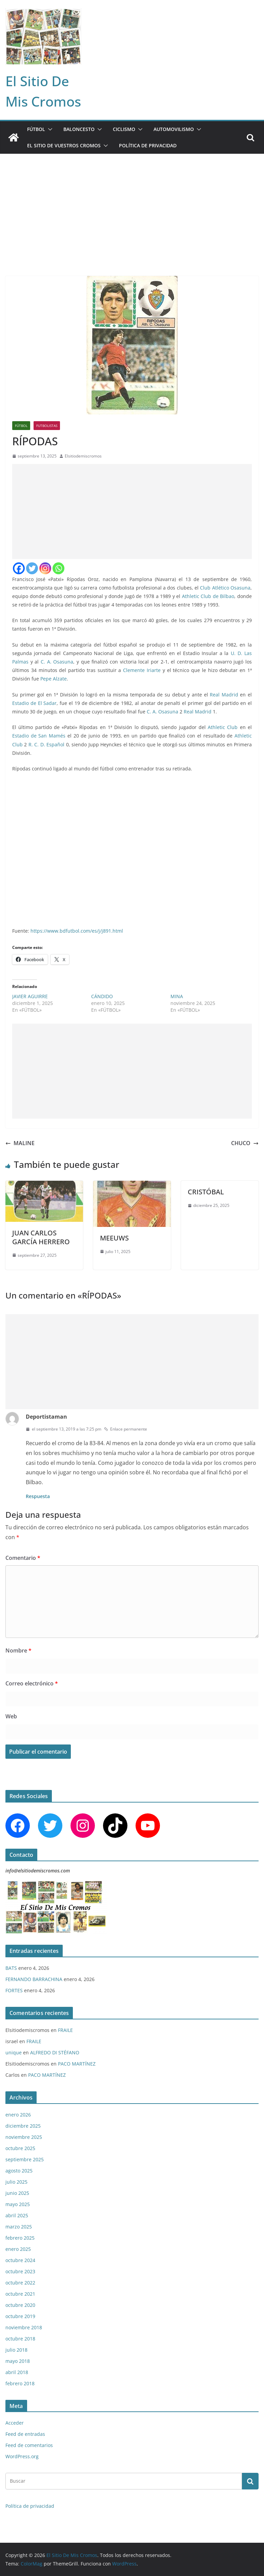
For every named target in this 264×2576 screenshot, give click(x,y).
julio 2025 (16, 2182)
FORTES (14, 1990)
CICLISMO (124, 129)
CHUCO (245, 1143)
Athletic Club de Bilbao (208, 596)
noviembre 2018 (23, 2327)
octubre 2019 (20, 2316)
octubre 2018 (20, 2338)
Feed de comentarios (29, 2445)
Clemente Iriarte (142, 670)
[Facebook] (19, 568)
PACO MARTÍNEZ (77, 2063)
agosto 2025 (19, 2170)
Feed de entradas (25, 2434)
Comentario (22, 1558)
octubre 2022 (20, 2282)
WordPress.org (22, 2456)
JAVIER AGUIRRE (30, 996)
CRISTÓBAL (206, 1191)
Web (11, 1716)
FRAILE (65, 2030)
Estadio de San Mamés (38, 735)
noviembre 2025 (23, 2137)
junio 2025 (17, 2193)
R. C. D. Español (46, 744)
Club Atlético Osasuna (225, 587)
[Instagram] (45, 568)
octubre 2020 (20, 2305)
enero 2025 (18, 2249)
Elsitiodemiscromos (83, 456)
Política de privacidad (148, 145)
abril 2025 (16, 2215)
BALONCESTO (79, 129)
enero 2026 (18, 2114)
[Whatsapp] (58, 568)
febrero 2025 (20, 2238)
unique (13, 2052)
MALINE (20, 1143)
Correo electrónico (31, 1683)
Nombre (18, 1650)
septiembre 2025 (24, 2159)
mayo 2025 (17, 2204)
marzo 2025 (18, 2226)
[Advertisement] (132, 204)
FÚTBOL (36, 129)
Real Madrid (224, 694)
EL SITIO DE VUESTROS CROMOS (64, 145)
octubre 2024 (20, 2260)
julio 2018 (16, 2350)
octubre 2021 (20, 2294)
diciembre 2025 (23, 2126)
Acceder (14, 2423)
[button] (49, 129)
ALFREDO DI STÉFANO (54, 2052)
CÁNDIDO (102, 996)
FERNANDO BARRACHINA (33, 1979)
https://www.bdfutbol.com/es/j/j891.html (77, 931)
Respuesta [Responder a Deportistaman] (38, 1496)
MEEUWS (114, 1238)
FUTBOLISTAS (46, 425)
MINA (176, 996)
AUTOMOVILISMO (174, 129)
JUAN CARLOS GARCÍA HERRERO (41, 1237)
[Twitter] (32, 568)
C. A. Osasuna (57, 661)
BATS (11, 1968)
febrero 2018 (20, 2383)
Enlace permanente (125, 1429)
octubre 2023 (20, 2271)
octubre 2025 (20, 2148)
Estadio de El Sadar (34, 703)
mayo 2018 (17, 2361)
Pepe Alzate (53, 678)
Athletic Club (223, 727)
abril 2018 (16, 2372)
